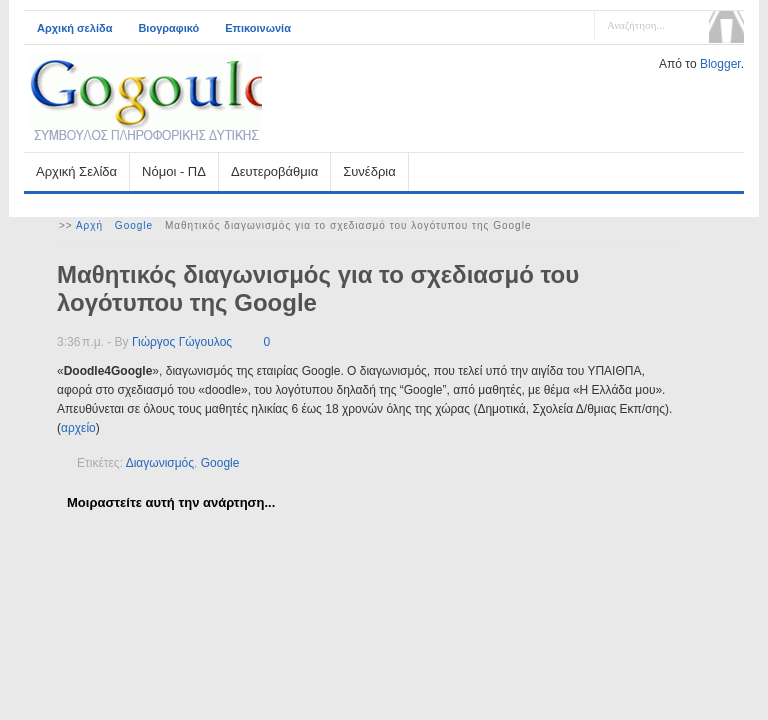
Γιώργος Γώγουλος (182, 342)
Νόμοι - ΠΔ (174, 171)
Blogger (720, 64)
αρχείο (78, 428)
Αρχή (89, 225)
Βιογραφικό (168, 28)
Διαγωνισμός (160, 463)
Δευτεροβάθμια (274, 171)
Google (134, 225)
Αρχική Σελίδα (76, 171)
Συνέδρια (369, 171)
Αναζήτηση (726, 27)
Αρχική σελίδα (74, 28)
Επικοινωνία (258, 28)
